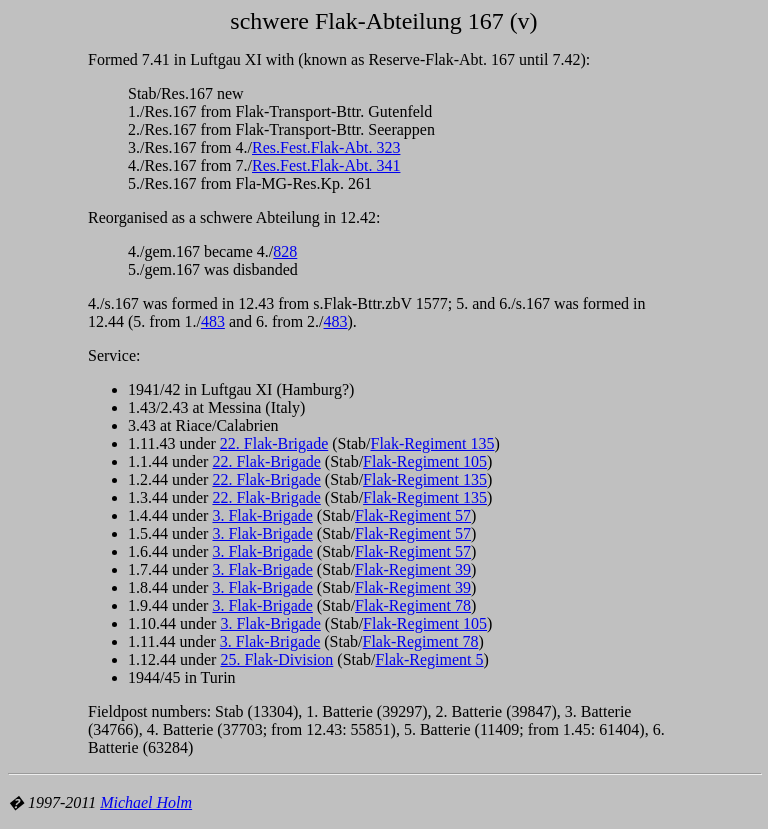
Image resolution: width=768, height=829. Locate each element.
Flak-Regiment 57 (413, 515)
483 (213, 321)
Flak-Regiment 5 (430, 659)
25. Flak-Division (276, 659)
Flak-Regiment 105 (425, 461)
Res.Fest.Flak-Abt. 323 (326, 147)
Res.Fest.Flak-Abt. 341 (326, 165)
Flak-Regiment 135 (432, 443)
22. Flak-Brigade (274, 443)
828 (285, 251)
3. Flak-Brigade (262, 515)
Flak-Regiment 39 (413, 569)
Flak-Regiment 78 (413, 605)
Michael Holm (146, 802)
